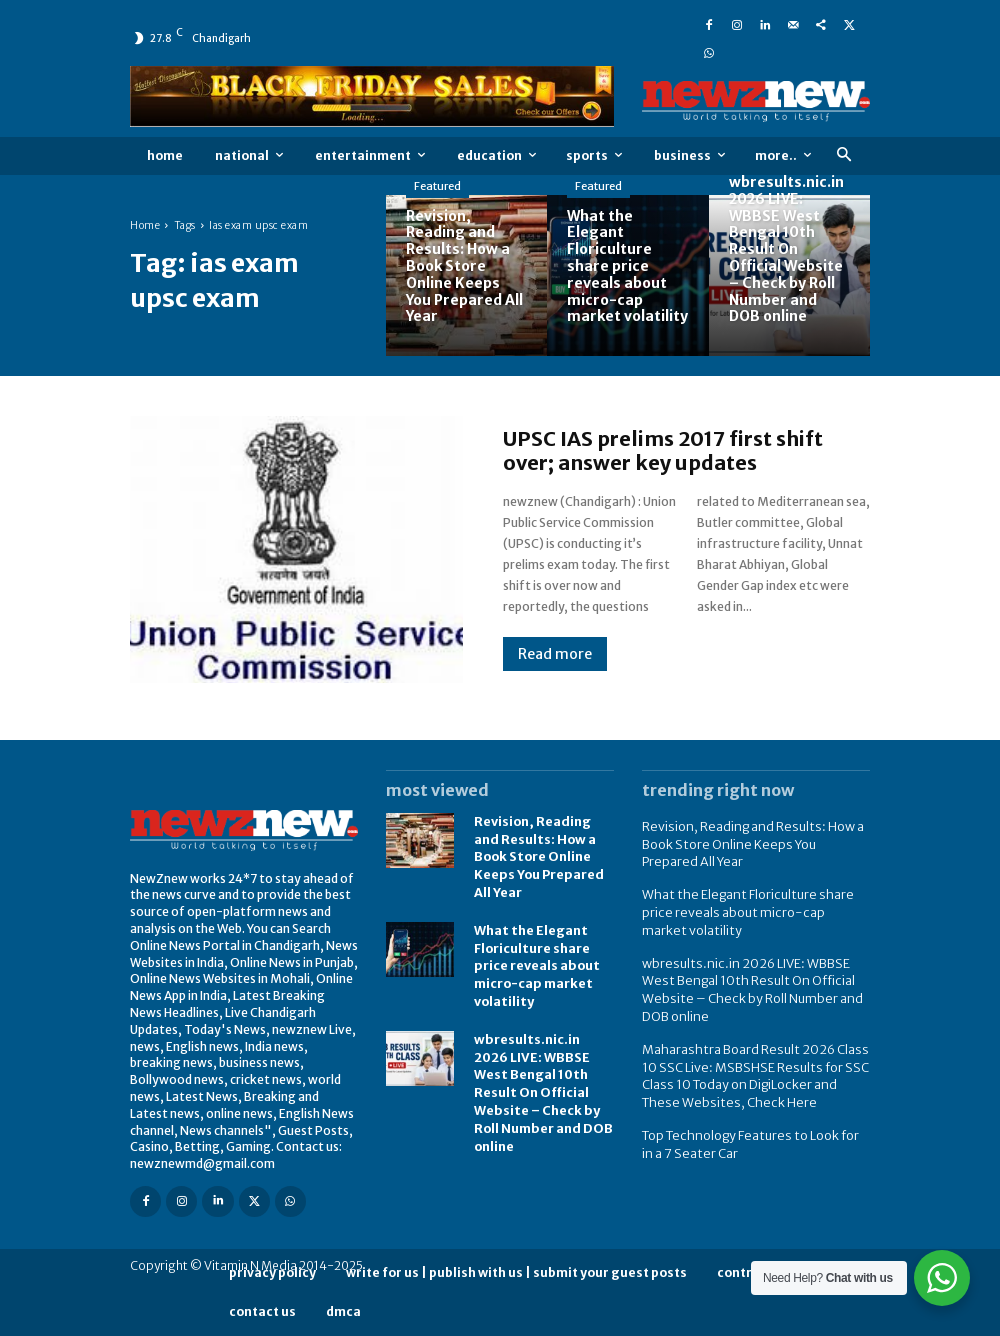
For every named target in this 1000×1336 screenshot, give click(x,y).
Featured (437, 186)
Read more (555, 654)
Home (145, 225)
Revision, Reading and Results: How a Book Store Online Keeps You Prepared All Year (537, 854)
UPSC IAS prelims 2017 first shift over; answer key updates (663, 450)
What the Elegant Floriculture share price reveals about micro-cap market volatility (535, 958)
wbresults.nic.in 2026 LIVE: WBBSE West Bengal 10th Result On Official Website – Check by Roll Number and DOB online (543, 1070)
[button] (843, 155)
